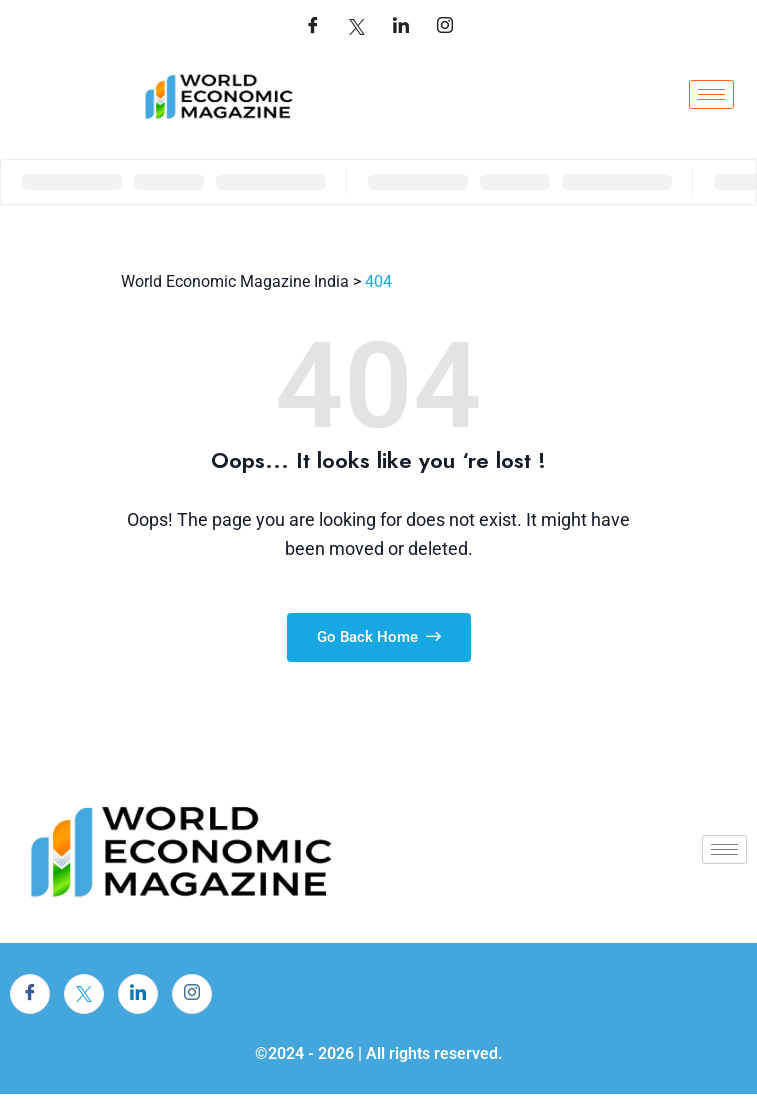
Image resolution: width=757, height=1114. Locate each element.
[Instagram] (192, 994)
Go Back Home (379, 637)
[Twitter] (357, 27)
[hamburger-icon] (711, 94)
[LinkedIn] (401, 27)
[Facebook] (313, 27)
